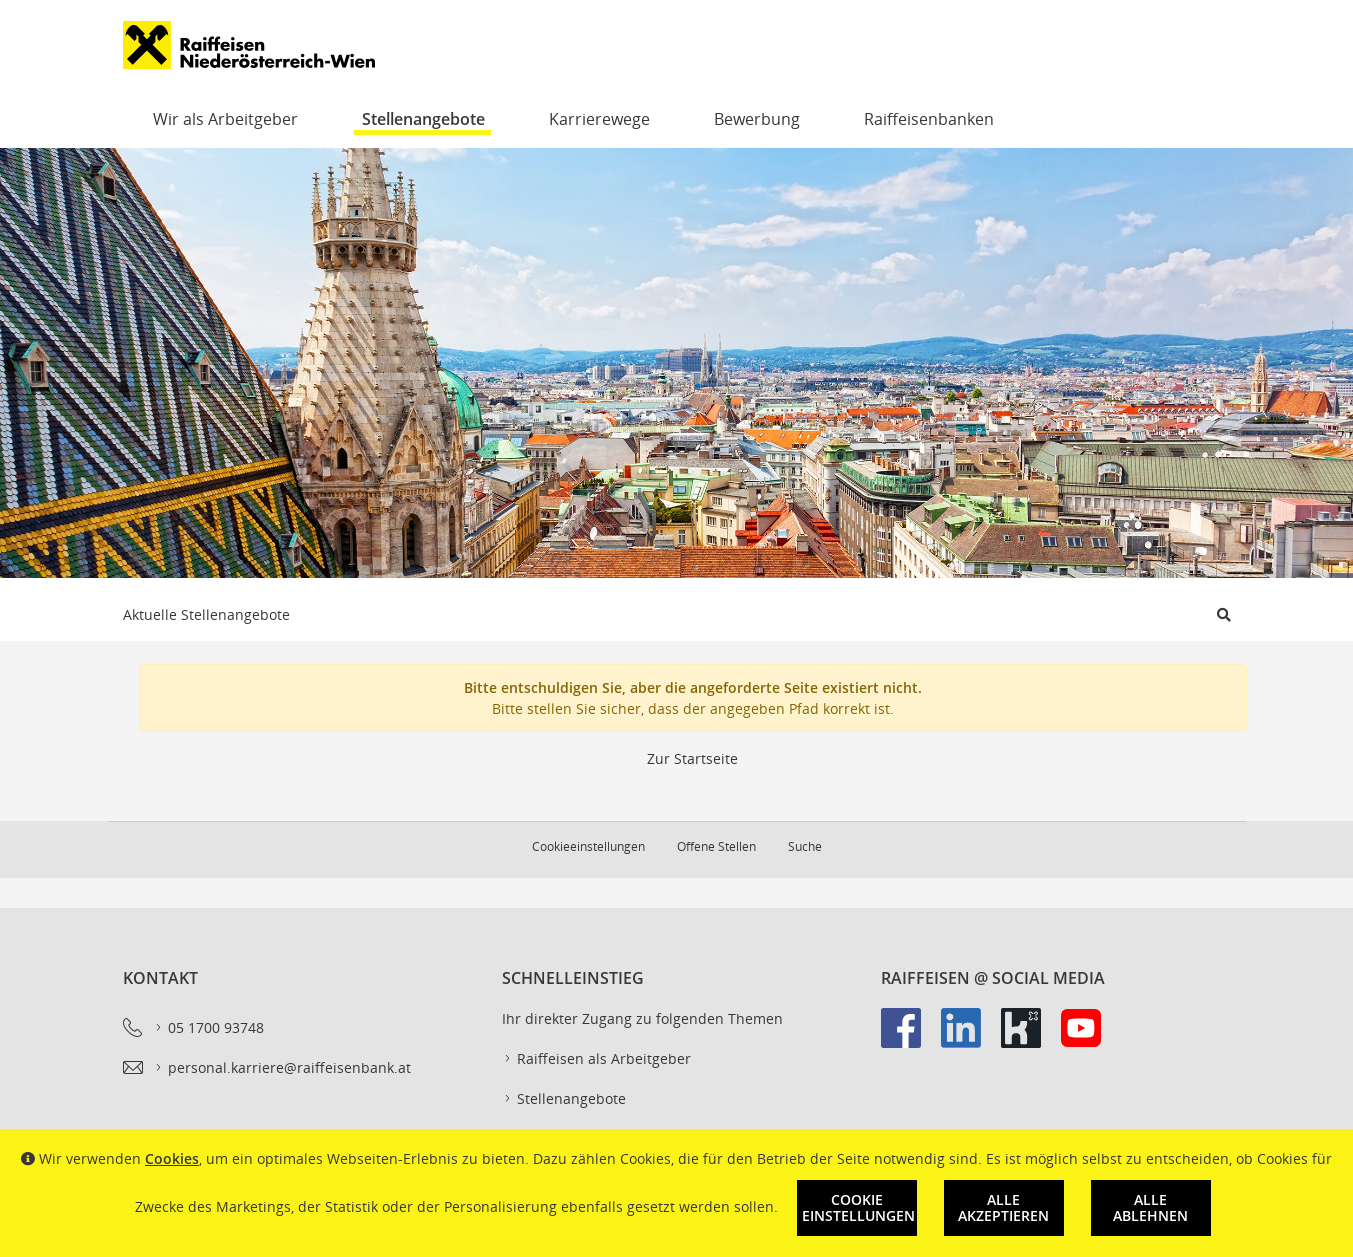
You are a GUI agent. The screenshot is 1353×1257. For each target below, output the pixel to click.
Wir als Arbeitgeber (225, 119)
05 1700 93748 (208, 1028)
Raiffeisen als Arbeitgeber (596, 1059)
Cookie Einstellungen (858, 1207)
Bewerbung (757, 119)
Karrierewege (599, 119)
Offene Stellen (716, 846)
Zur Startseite (692, 758)
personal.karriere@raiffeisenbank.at (282, 1068)
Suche (805, 846)
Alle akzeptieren (1003, 1207)
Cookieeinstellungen (588, 846)
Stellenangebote (423, 119)
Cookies (172, 1158)
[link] (911, 1038)
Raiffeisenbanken (929, 119)
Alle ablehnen (1150, 1207)
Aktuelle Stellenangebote (206, 614)
